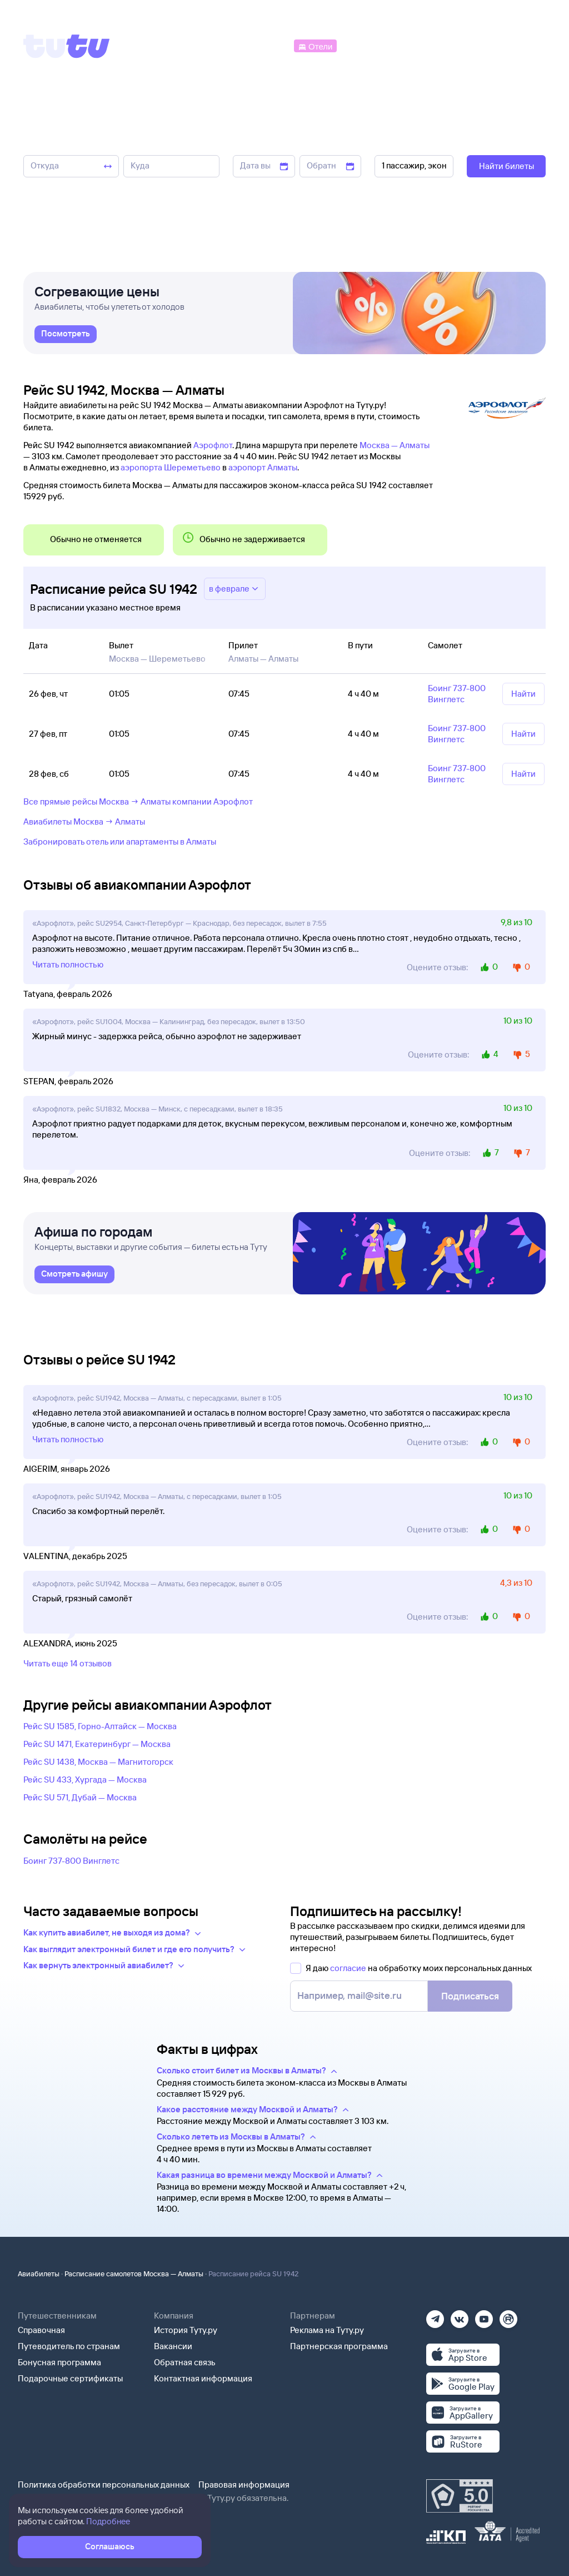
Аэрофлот (212, 445)
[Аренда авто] (464, 45)
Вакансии (173, 2346)
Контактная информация (203, 2378)
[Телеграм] (435, 2315)
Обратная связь (185, 2362)
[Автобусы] (269, 45)
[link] (65, 340)
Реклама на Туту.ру (327, 2330)
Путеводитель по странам (69, 2346)
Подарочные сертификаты (70, 2378)
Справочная (41, 2330)
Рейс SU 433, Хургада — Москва (85, 1779)
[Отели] (315, 45)
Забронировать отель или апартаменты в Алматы (119, 841)
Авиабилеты (38, 2273)
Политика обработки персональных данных (103, 2484)
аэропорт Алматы (262, 467)
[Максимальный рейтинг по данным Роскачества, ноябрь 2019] (459, 2496)
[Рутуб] (508, 2315)
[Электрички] (365, 45)
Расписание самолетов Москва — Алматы (133, 2273)
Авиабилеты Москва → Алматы (84, 821)
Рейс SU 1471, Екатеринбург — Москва (97, 1744)
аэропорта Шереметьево (171, 467)
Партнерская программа (339, 2346)
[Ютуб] (484, 2315)
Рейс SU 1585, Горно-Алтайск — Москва (100, 1726)
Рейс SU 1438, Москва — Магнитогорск (98, 1761)
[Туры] (414, 45)
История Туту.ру (185, 2330)
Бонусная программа (59, 2362)
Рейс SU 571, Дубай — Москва (80, 1797)
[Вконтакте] (459, 2315)
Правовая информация (244, 2484)
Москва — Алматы (395, 445)
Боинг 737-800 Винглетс (71, 1860)
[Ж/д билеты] (211, 45)
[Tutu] (66, 46)
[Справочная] (522, 45)
